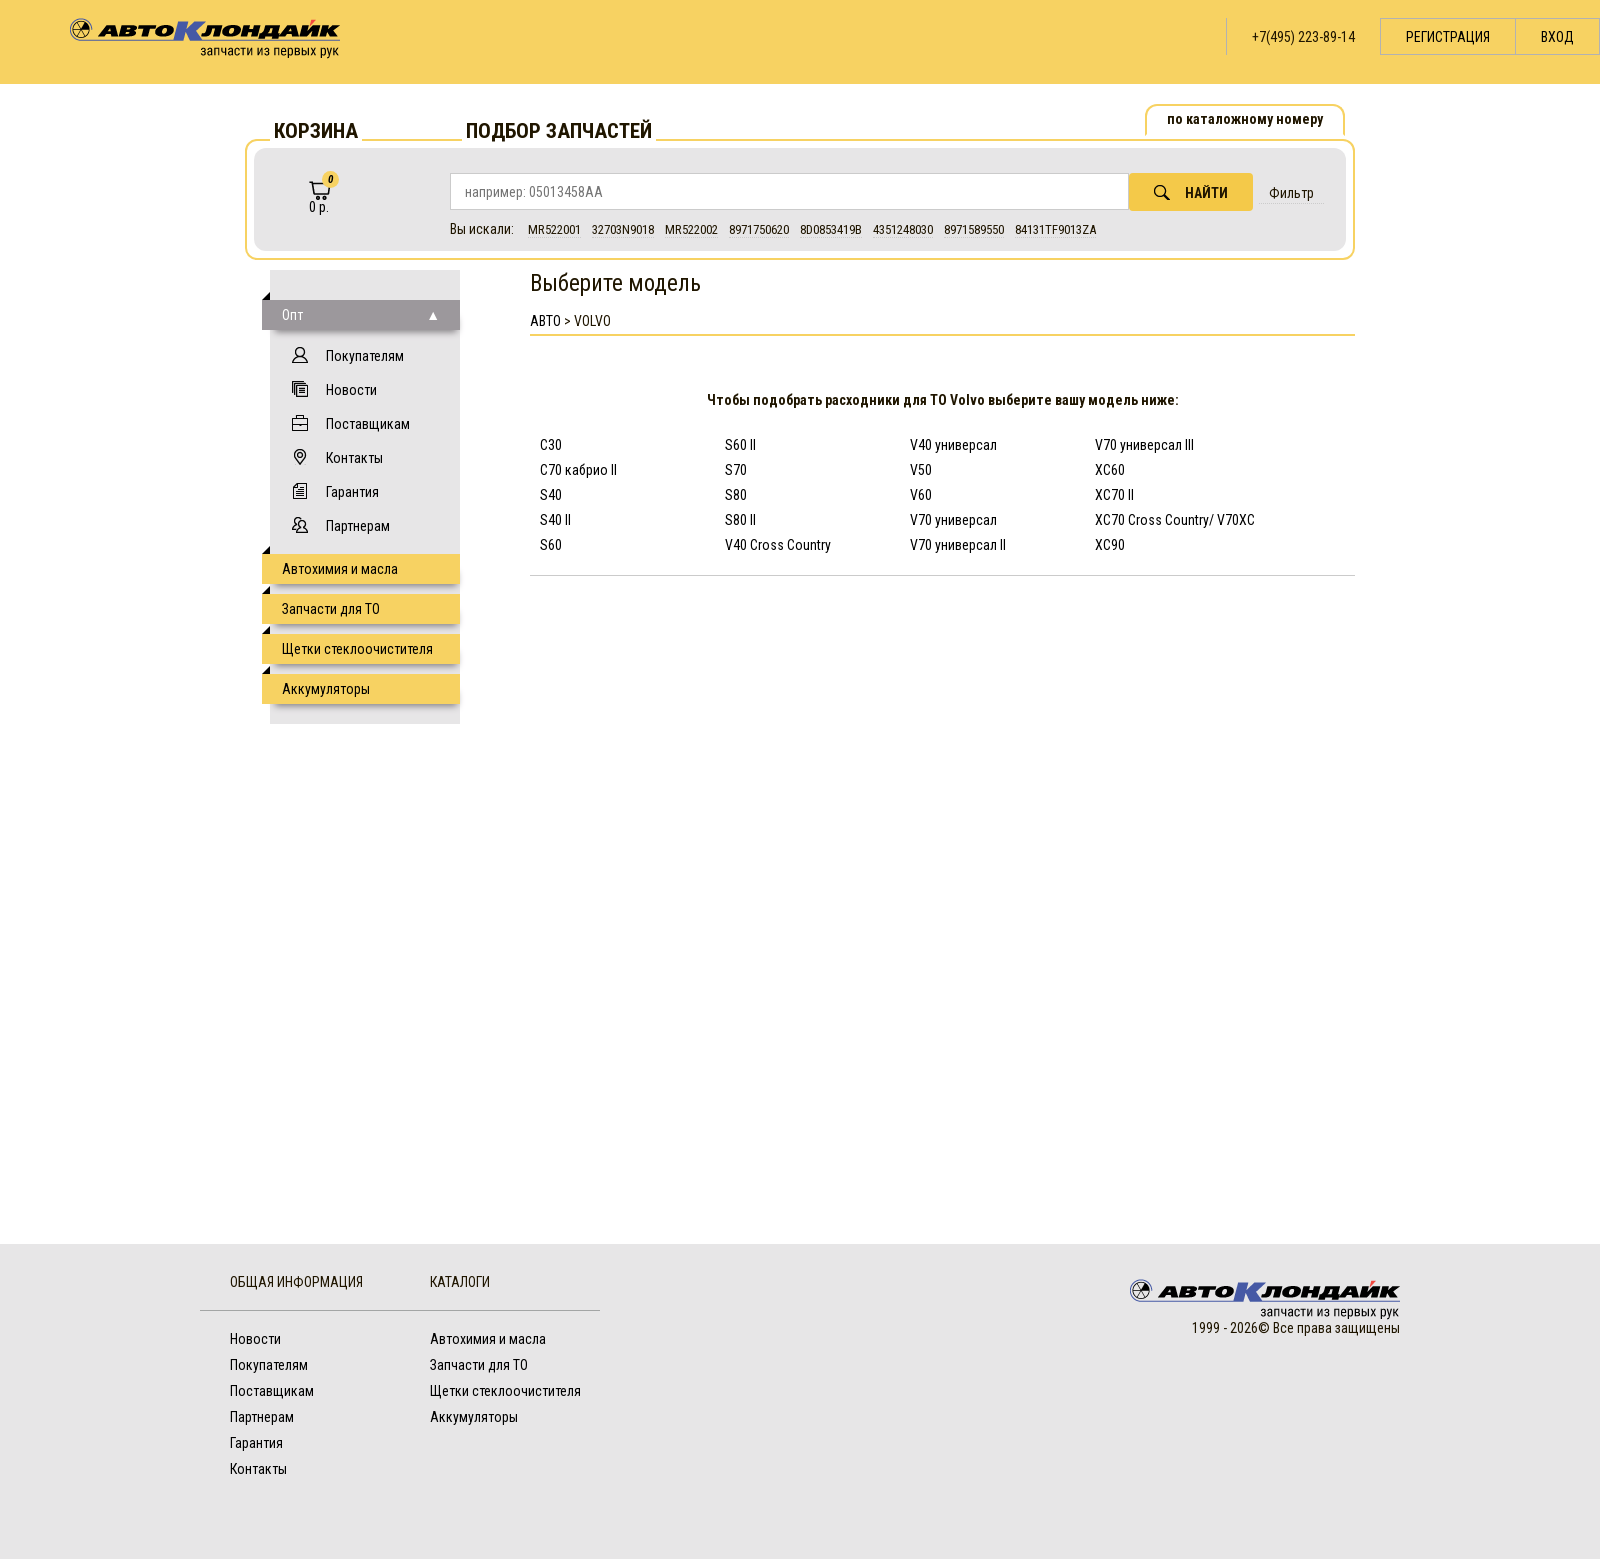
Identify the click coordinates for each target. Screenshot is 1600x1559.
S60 (551, 545)
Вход (1557, 37)
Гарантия (352, 492)
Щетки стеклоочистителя (357, 649)
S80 (736, 495)
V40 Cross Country (778, 545)
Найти (1191, 192)
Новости (351, 390)
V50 (921, 470)
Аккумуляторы (326, 689)
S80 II (740, 520)
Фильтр (1291, 193)
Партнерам (358, 526)
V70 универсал (953, 520)
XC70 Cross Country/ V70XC (1175, 520)
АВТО (545, 321)
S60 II (740, 445)
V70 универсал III (1144, 445)
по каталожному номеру (1245, 119)
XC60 (1110, 470)
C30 (551, 445)
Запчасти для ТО (331, 609)
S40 (551, 495)
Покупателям (365, 356)
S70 (736, 470)
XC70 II (1114, 495)
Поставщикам (368, 424)
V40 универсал (953, 445)
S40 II (555, 520)
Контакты (354, 458)
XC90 (1110, 545)
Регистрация (1448, 37)
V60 (921, 495)
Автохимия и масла (340, 569)
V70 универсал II (958, 545)
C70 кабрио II (578, 470)
